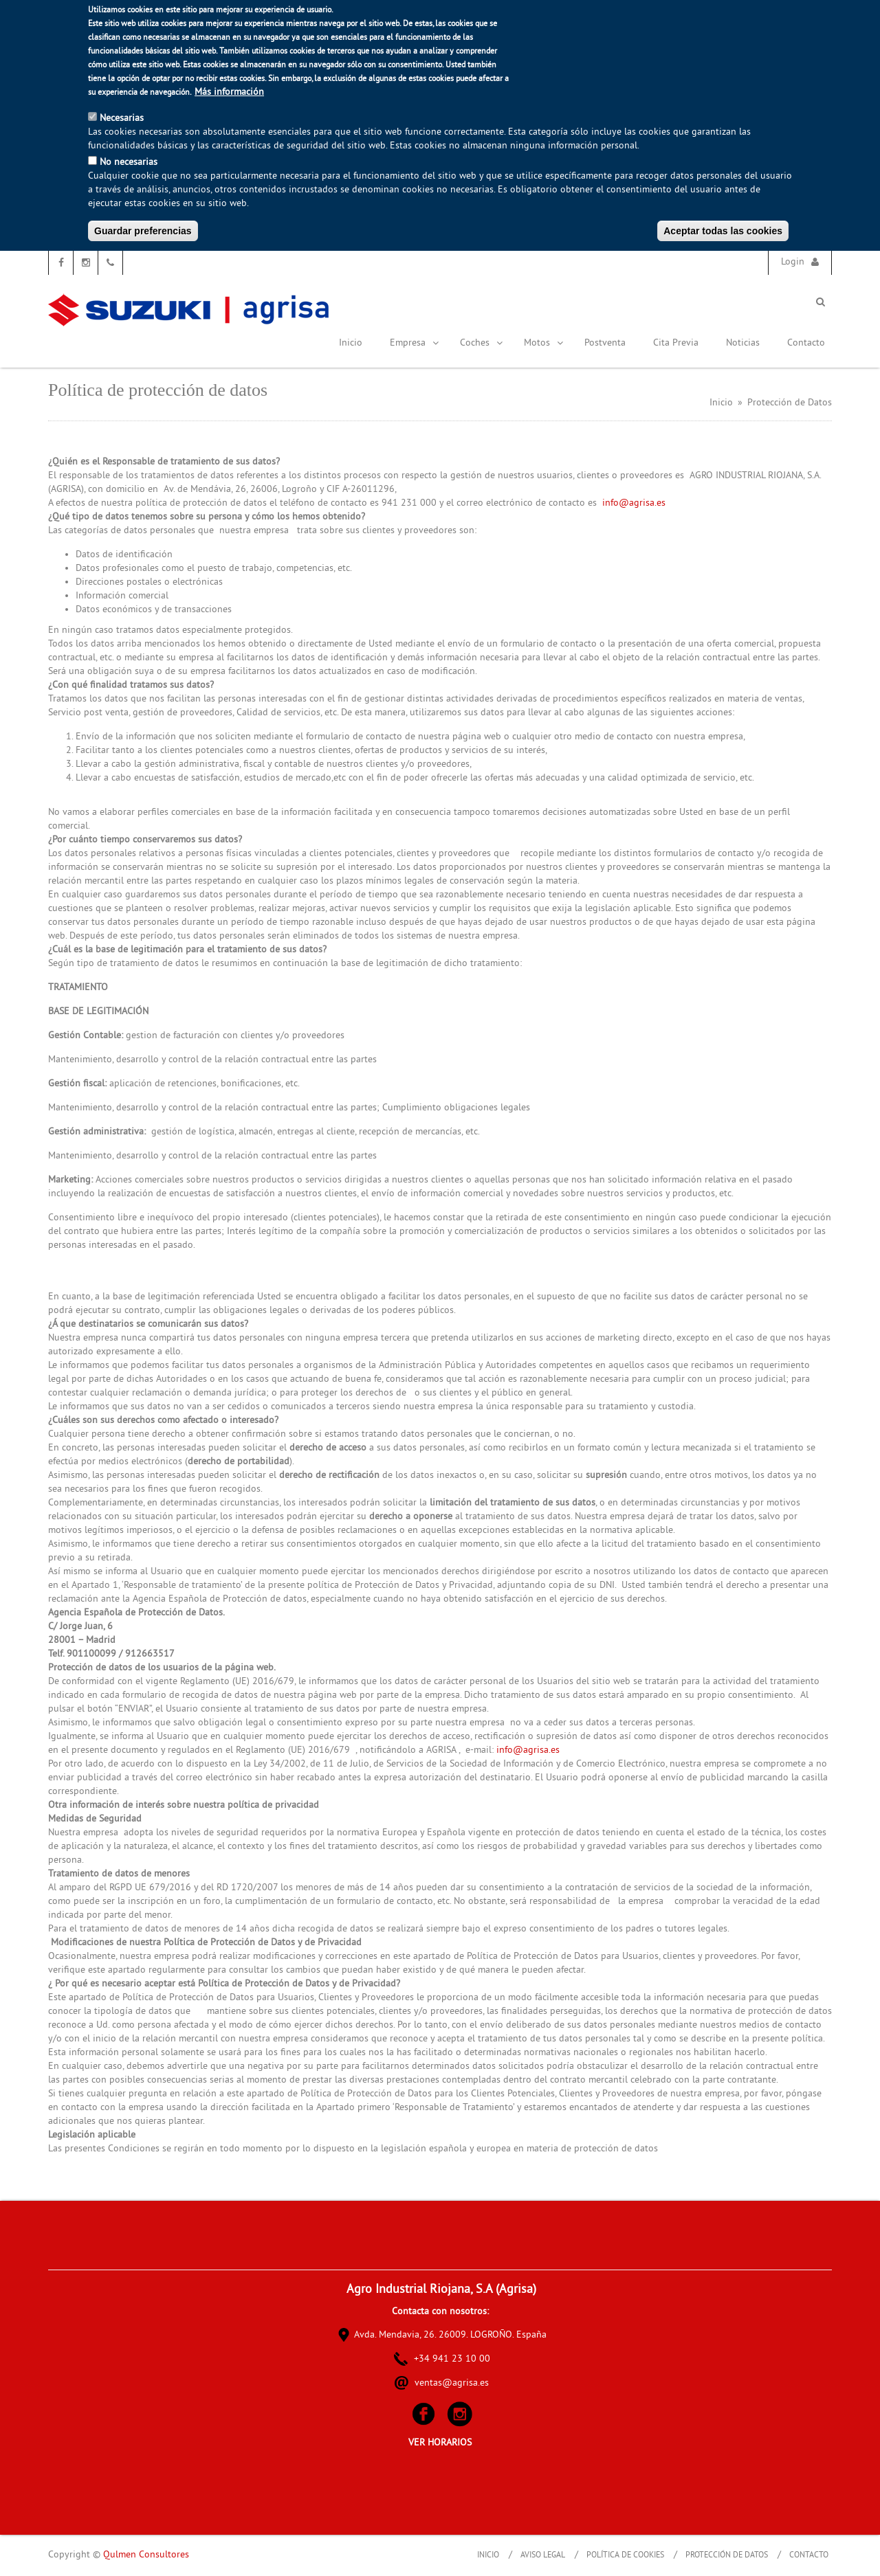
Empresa (414, 343)
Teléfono (110, 263)
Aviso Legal (542, 2556)
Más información (229, 92)
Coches (481, 343)
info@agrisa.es (634, 503)
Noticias (743, 343)
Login (792, 262)
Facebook (61, 263)
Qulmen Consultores (146, 2555)
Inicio (350, 343)
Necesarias (122, 118)
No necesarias (128, 162)
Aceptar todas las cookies (722, 230)
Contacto (806, 343)
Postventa (605, 343)
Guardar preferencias (143, 230)
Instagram (86, 263)
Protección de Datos (726, 2556)
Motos (544, 343)
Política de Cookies (625, 2556)
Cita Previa (675, 343)
